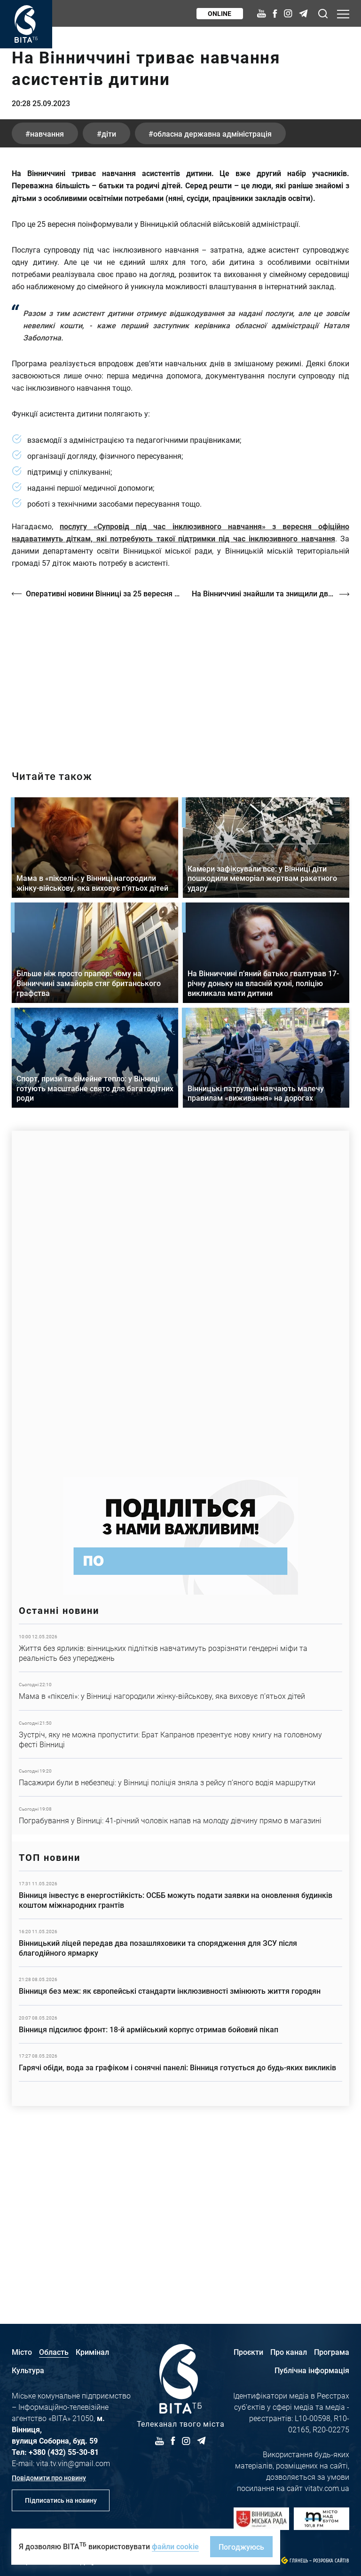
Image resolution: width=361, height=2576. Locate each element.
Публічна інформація (312, 2370)
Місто (22, 2352)
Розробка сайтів (331, 2560)
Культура (28, 2370)
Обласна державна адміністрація (214, 302)
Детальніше (180, 1816)
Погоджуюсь (241, 2547)
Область (54, 2352)
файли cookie (175, 2546)
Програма (331, 2352)
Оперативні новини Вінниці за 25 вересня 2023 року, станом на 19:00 (104, 762)
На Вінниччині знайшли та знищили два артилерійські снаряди (270, 762)
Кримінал (92, 2352)
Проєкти (248, 2352)
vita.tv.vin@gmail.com (73, 2463)
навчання (47, 302)
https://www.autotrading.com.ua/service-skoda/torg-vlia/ (180, 1467)
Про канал (288, 2352)
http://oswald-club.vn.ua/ (180, 845)
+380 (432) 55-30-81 (64, 2452)
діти (109, 302)
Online (219, 13)
